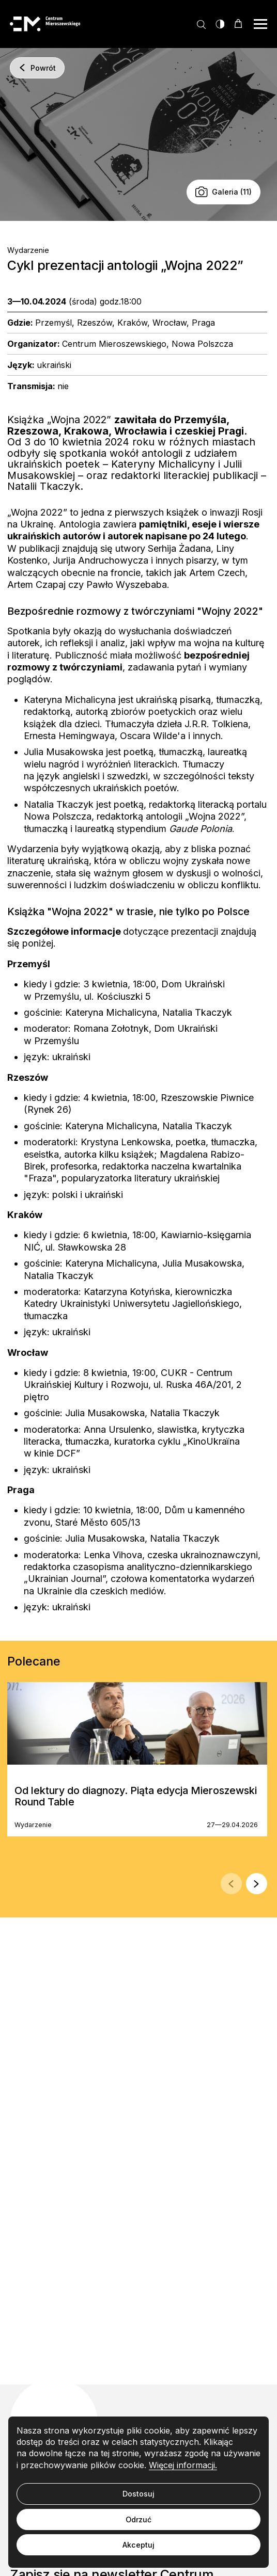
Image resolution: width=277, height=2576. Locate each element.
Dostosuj (138, 2493)
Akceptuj (138, 2544)
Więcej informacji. (183, 2465)
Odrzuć (138, 2519)
